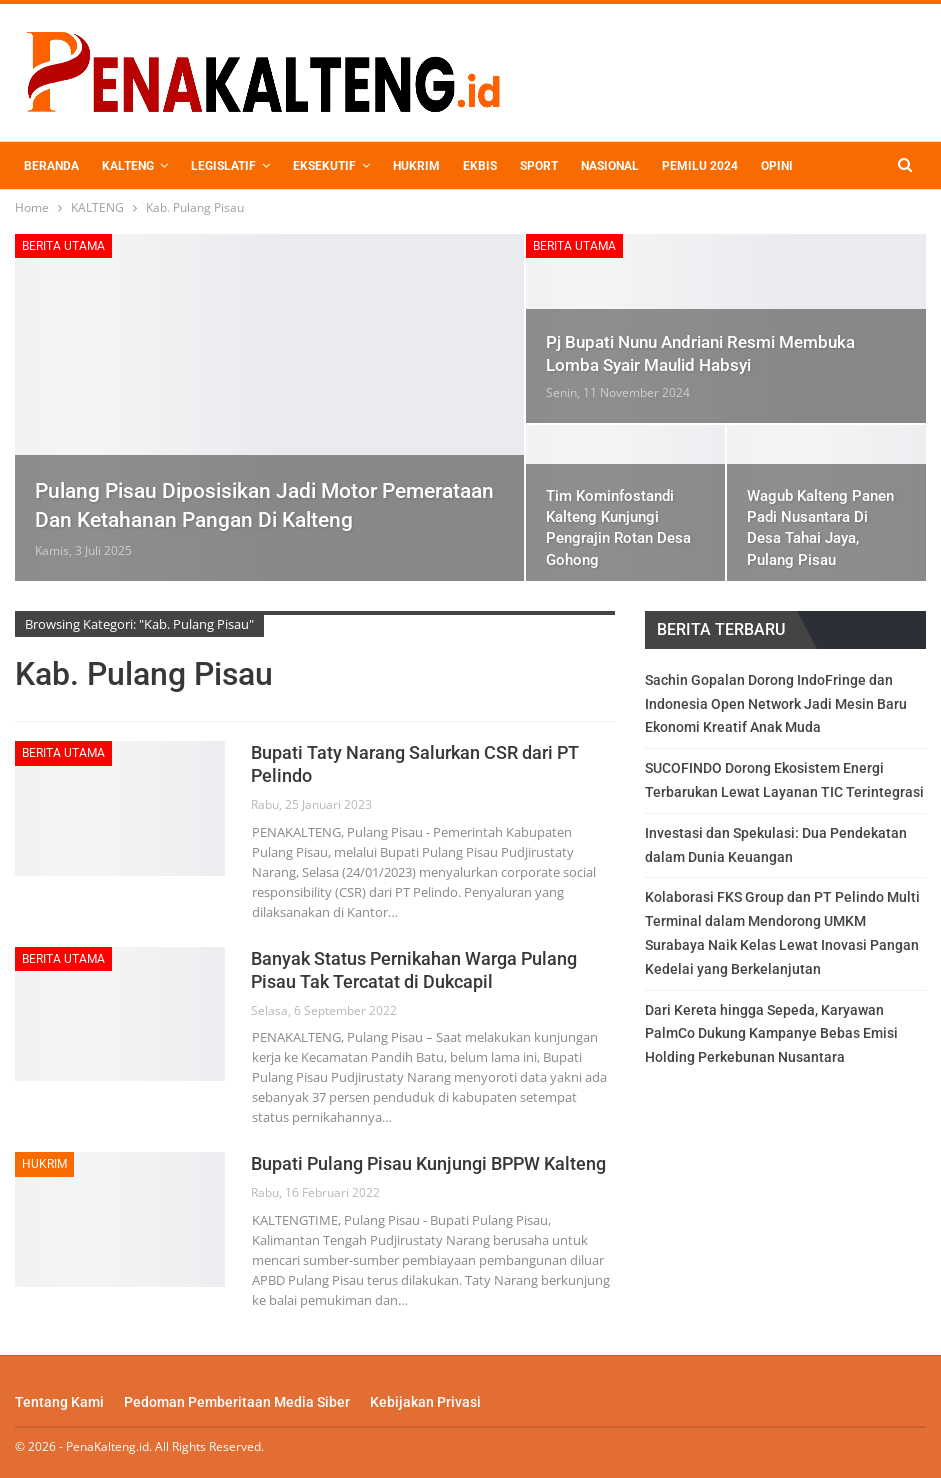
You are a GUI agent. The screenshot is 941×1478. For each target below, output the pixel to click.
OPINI (777, 166)
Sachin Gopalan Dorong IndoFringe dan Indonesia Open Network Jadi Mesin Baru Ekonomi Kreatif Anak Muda (776, 704)
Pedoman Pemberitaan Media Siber (237, 1402)
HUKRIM (416, 166)
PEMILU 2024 (700, 166)
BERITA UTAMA (63, 246)
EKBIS (480, 166)
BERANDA (51, 166)
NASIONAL (610, 166)
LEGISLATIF (223, 166)
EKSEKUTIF (324, 166)
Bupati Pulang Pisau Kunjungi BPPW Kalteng (428, 1163)
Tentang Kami (59, 1402)
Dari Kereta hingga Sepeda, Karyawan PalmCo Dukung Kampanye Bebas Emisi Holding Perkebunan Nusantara (771, 1034)
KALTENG (128, 166)
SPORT (539, 166)
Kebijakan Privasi (425, 1402)
